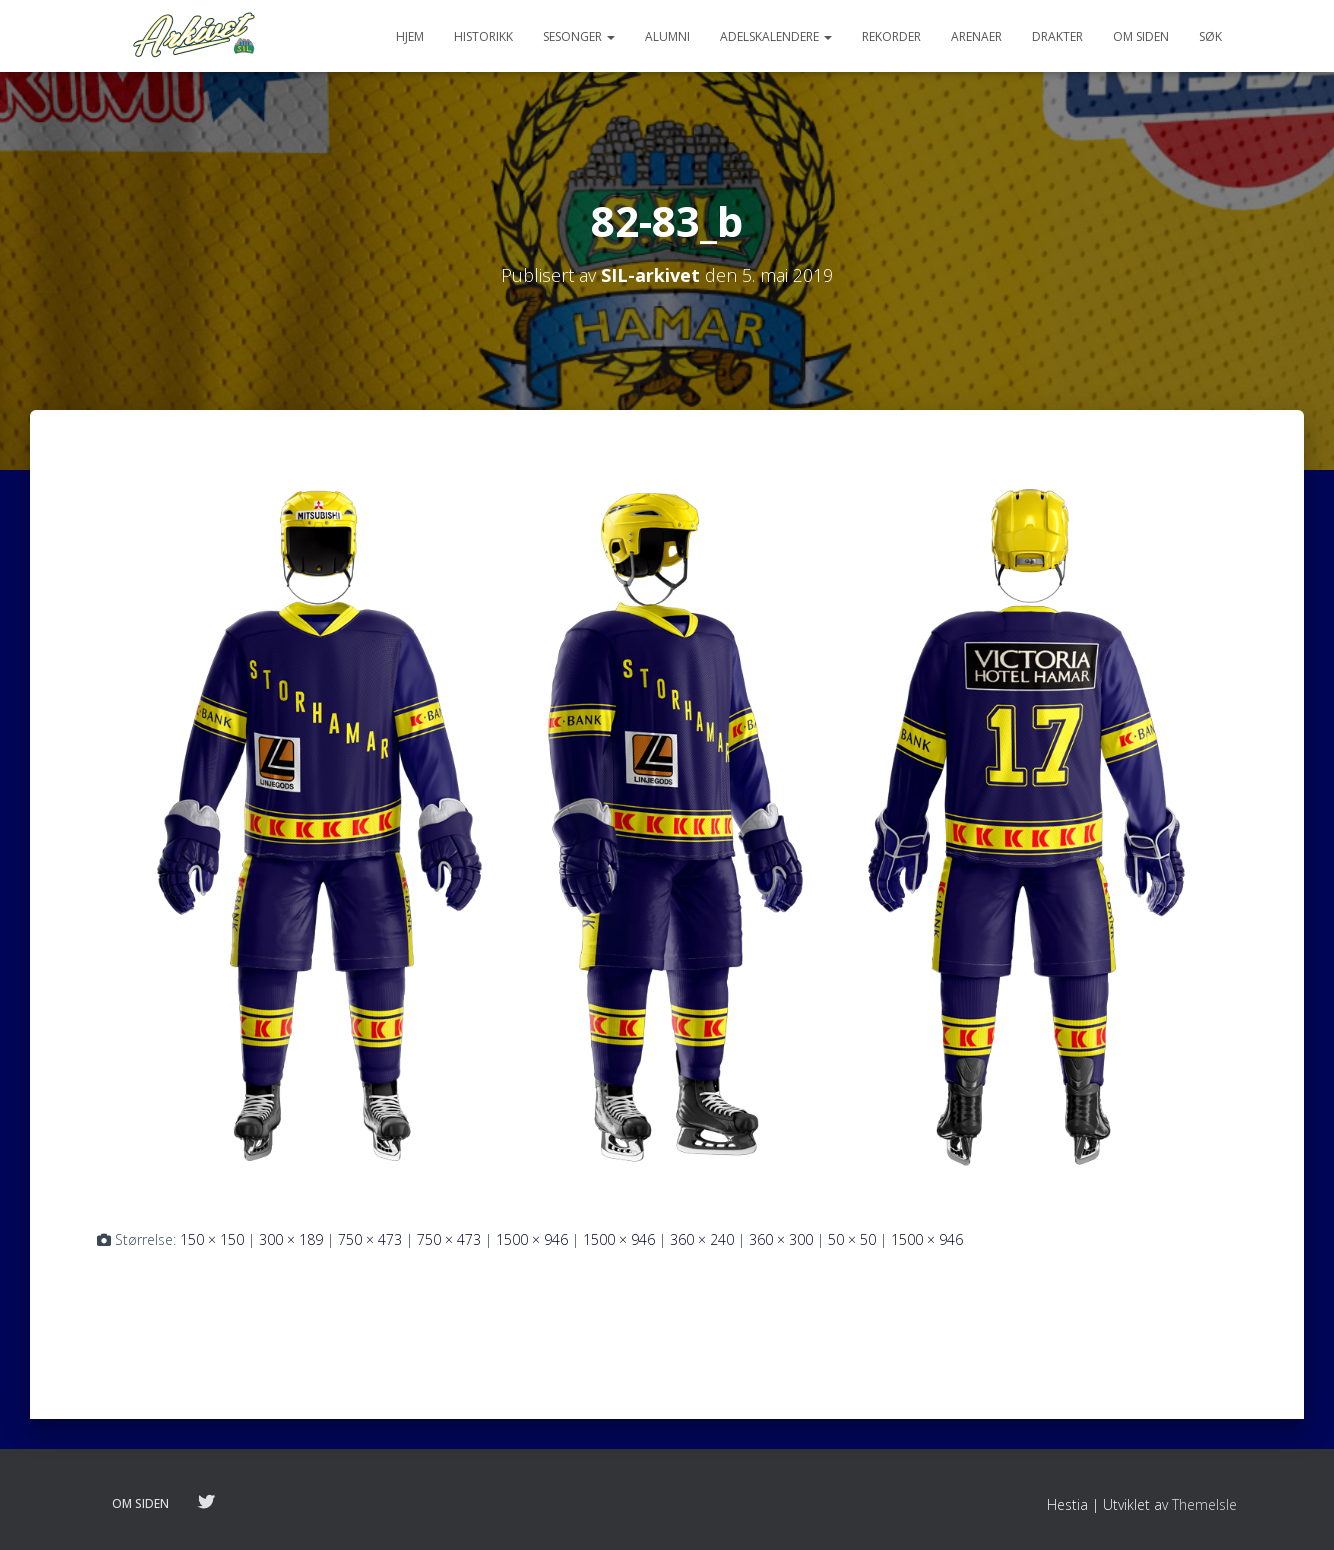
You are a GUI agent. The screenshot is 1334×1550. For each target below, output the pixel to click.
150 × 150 (212, 1239)
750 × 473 (370, 1239)
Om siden (1141, 36)
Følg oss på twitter (206, 1503)
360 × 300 (781, 1239)
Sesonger (579, 36)
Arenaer (976, 36)
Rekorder (891, 36)
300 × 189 (291, 1239)
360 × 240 (702, 1239)
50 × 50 (852, 1239)
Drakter (1057, 36)
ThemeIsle (1204, 1504)
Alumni (667, 36)
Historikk (483, 36)
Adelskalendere (776, 36)
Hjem (410, 36)
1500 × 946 (532, 1239)
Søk (1210, 36)
